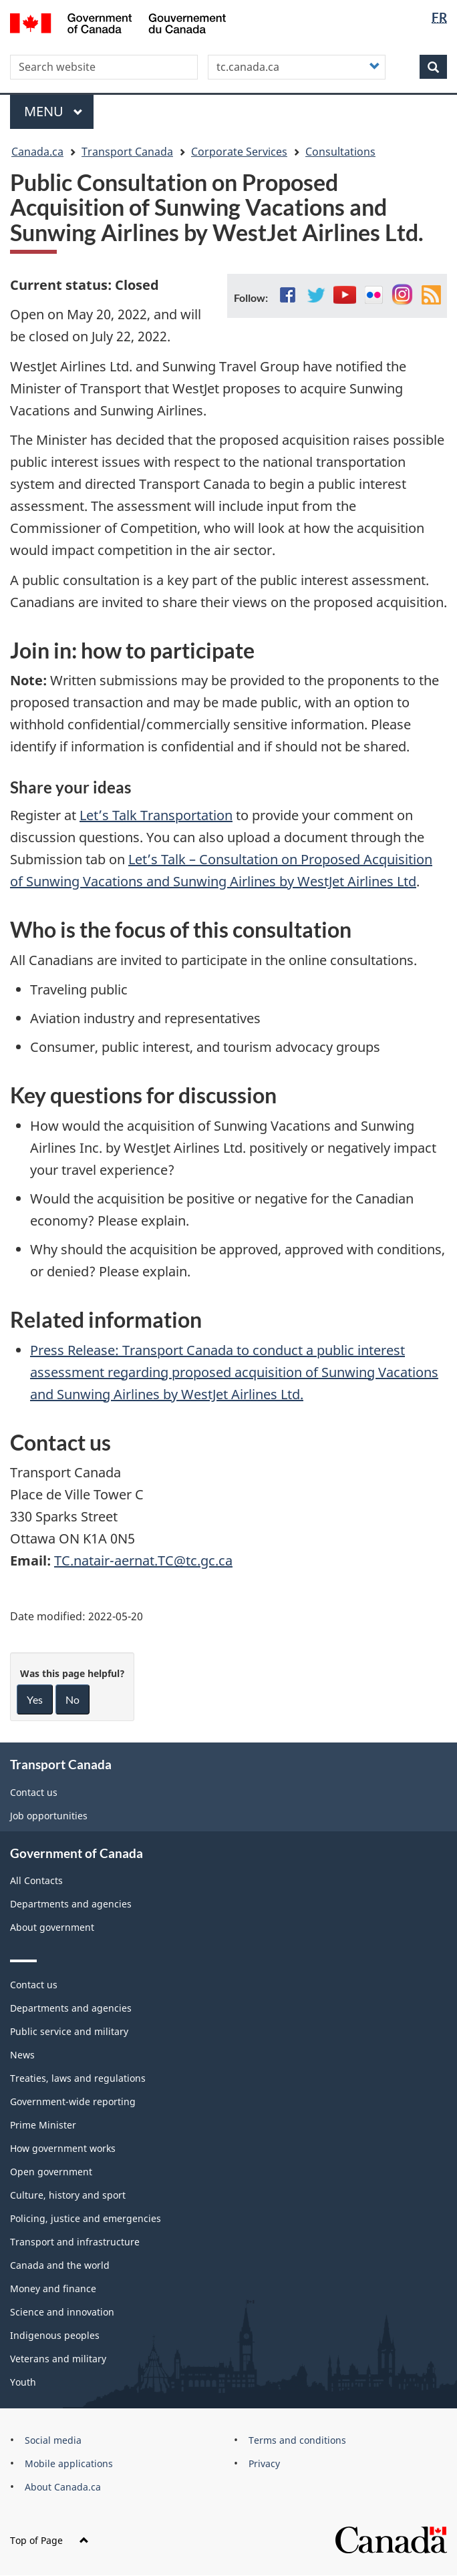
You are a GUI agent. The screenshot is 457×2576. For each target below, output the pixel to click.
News (22, 2054)
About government (52, 1927)
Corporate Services (239, 151)
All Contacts (36, 1880)
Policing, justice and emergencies (85, 2218)
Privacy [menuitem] (264, 2463)
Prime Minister (43, 2125)
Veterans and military (58, 2358)
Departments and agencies (71, 1903)
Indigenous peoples (55, 2335)
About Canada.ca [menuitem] (63, 2486)
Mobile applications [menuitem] (69, 2463)
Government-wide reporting (73, 2101)
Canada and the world (60, 2265)
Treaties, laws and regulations (78, 2078)
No (72, 1699)
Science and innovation (62, 2312)
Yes (35, 1699)
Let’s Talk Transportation (156, 815)
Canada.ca (37, 151)
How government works (63, 2148)
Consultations (340, 151)
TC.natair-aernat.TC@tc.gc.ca (143, 1560)
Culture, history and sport (68, 2195)
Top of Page (49, 2540)
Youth (23, 2382)
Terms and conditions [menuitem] (297, 2440)
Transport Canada (127, 151)
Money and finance (53, 2288)
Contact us (33, 1792)
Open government (51, 2171)
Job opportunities (49, 1815)
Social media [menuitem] (53, 2440)
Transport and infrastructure (75, 2241)
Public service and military (69, 2031)
